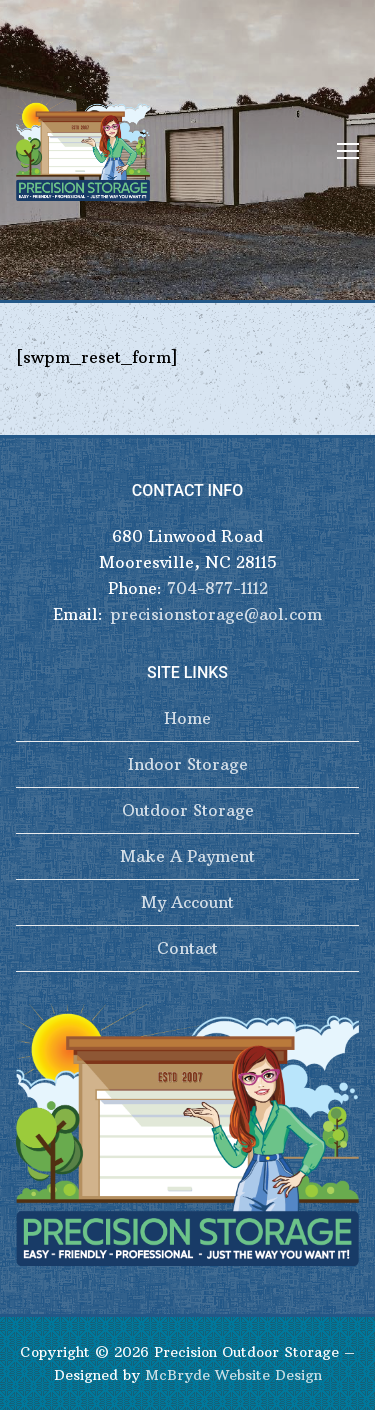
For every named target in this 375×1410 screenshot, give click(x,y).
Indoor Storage (188, 764)
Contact (187, 948)
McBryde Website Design (233, 1375)
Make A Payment (187, 856)
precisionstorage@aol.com (216, 614)
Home (187, 718)
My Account (187, 902)
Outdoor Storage (188, 810)
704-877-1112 (217, 588)
